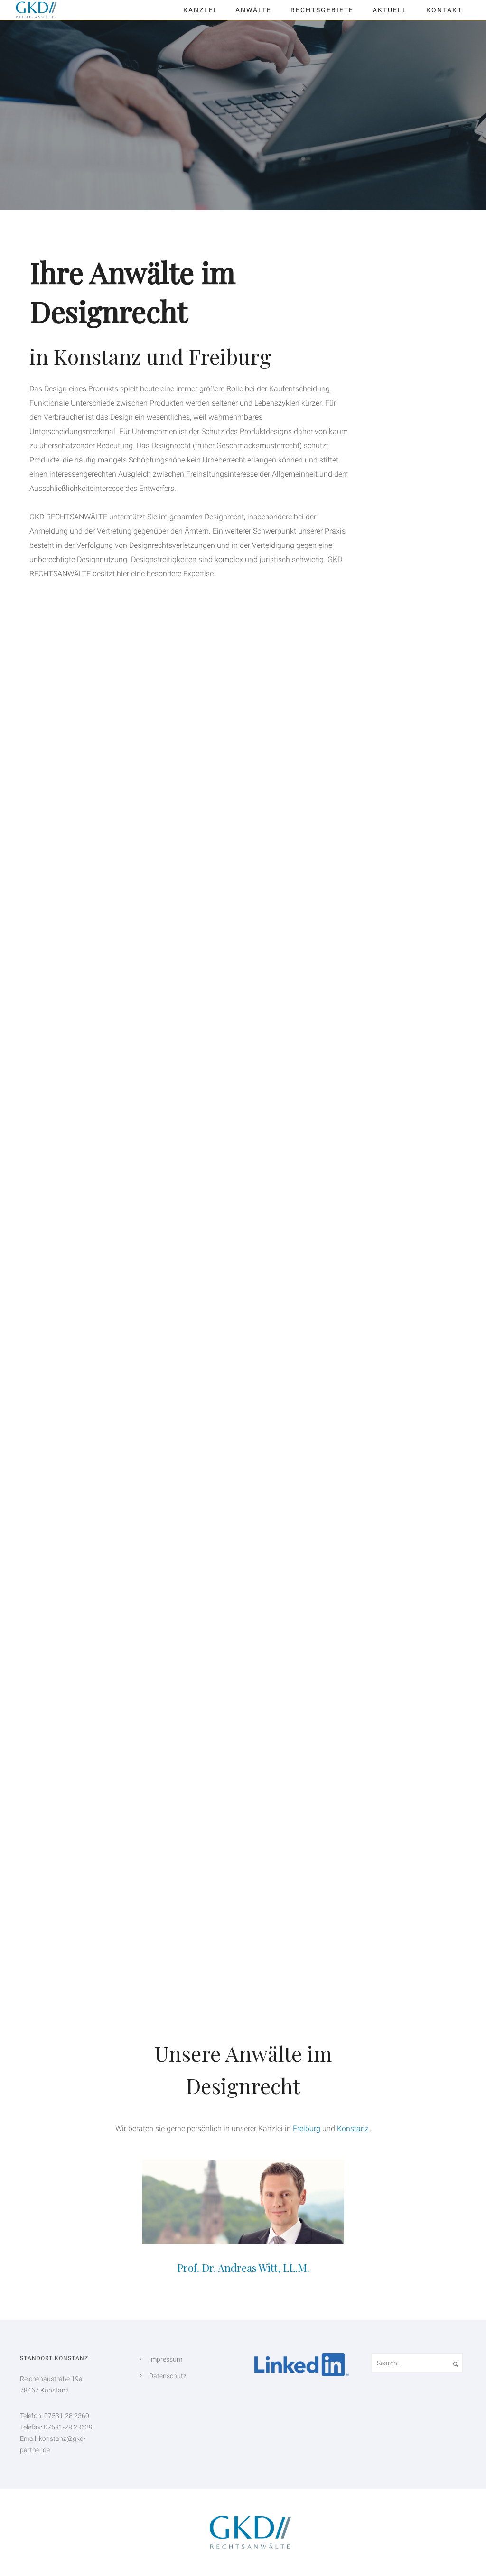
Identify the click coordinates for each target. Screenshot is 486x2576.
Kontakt (444, 10)
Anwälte (253, 10)
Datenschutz (168, 2376)
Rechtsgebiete (322, 10)
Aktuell (390, 10)
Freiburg (306, 2128)
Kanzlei (199, 10)
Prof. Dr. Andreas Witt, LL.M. (243, 2268)
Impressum (165, 2359)
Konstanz (353, 2128)
